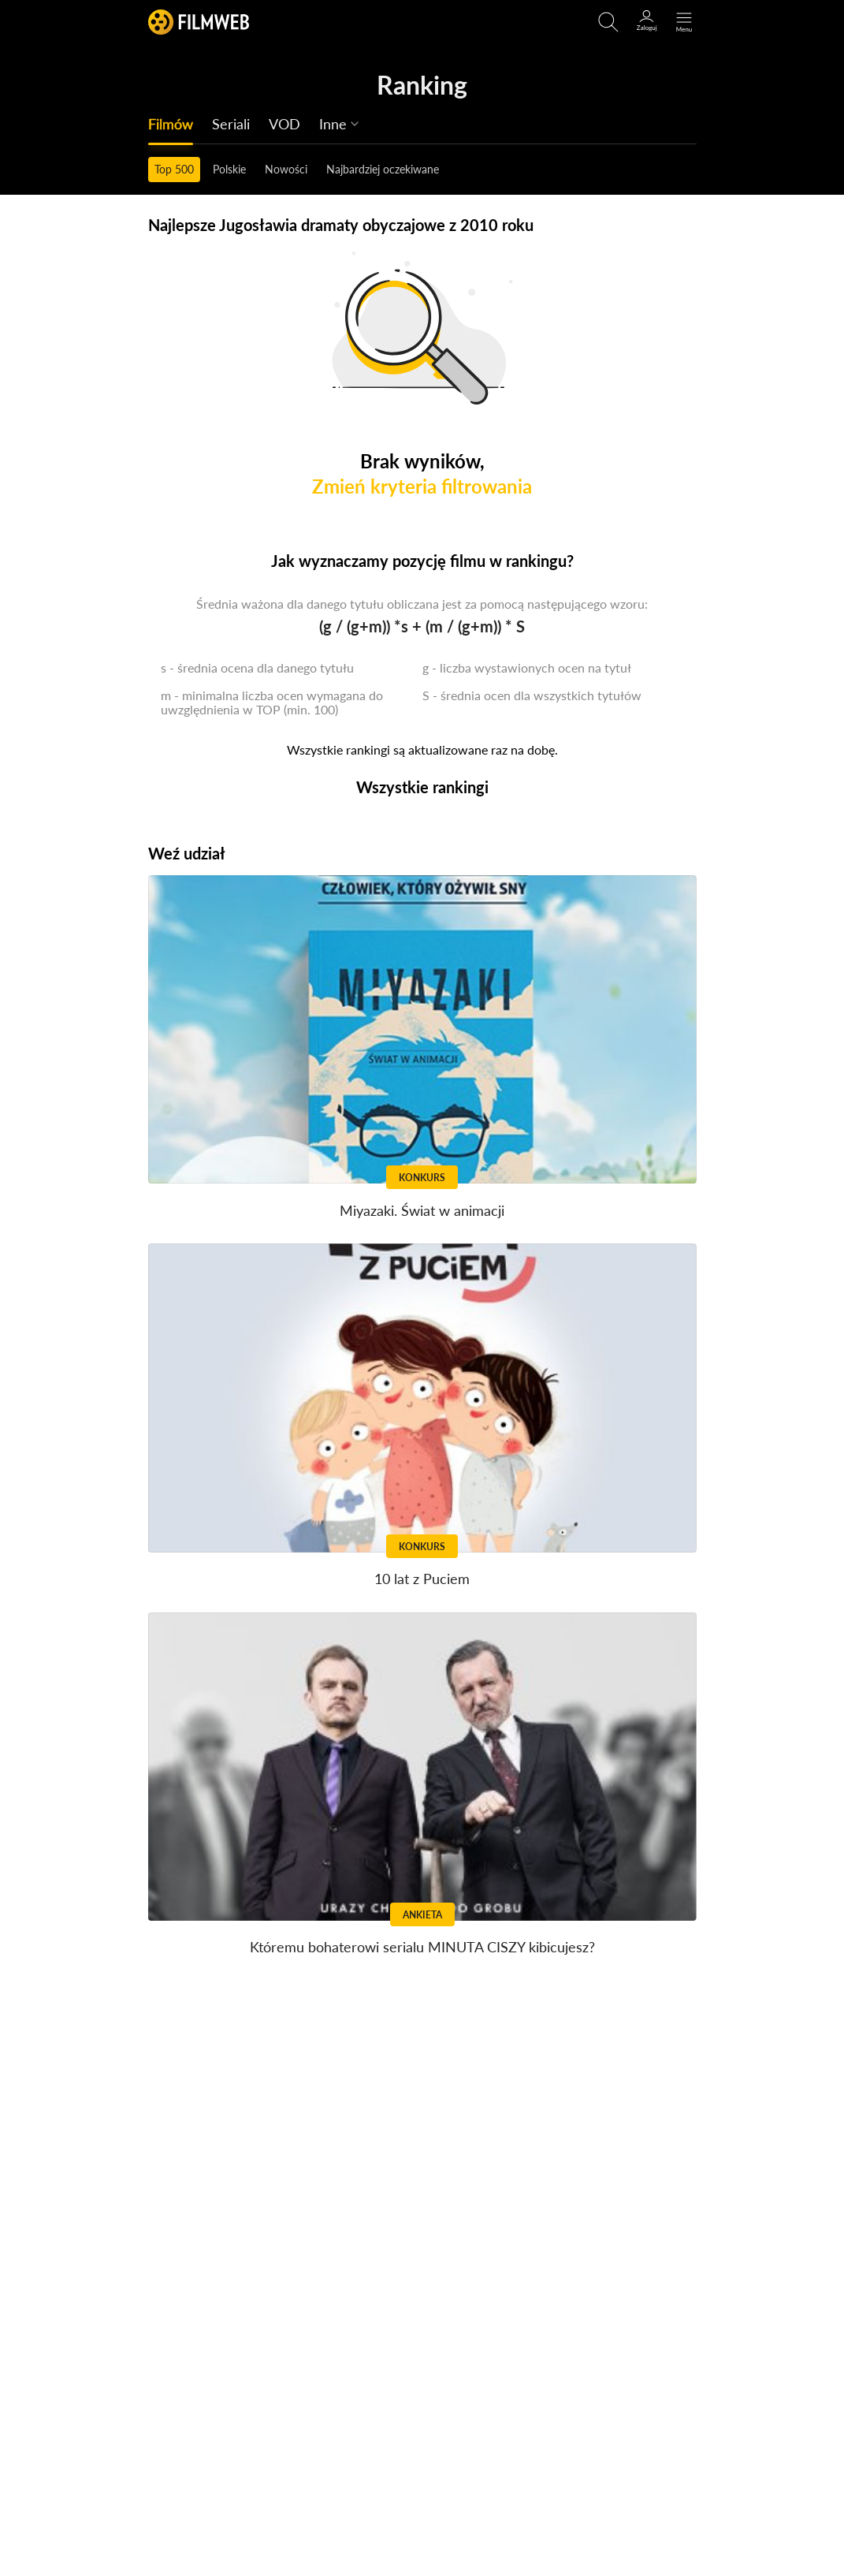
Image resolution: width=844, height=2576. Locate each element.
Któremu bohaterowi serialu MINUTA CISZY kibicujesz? (422, 1946)
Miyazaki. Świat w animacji (422, 1210)
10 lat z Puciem (422, 1578)
